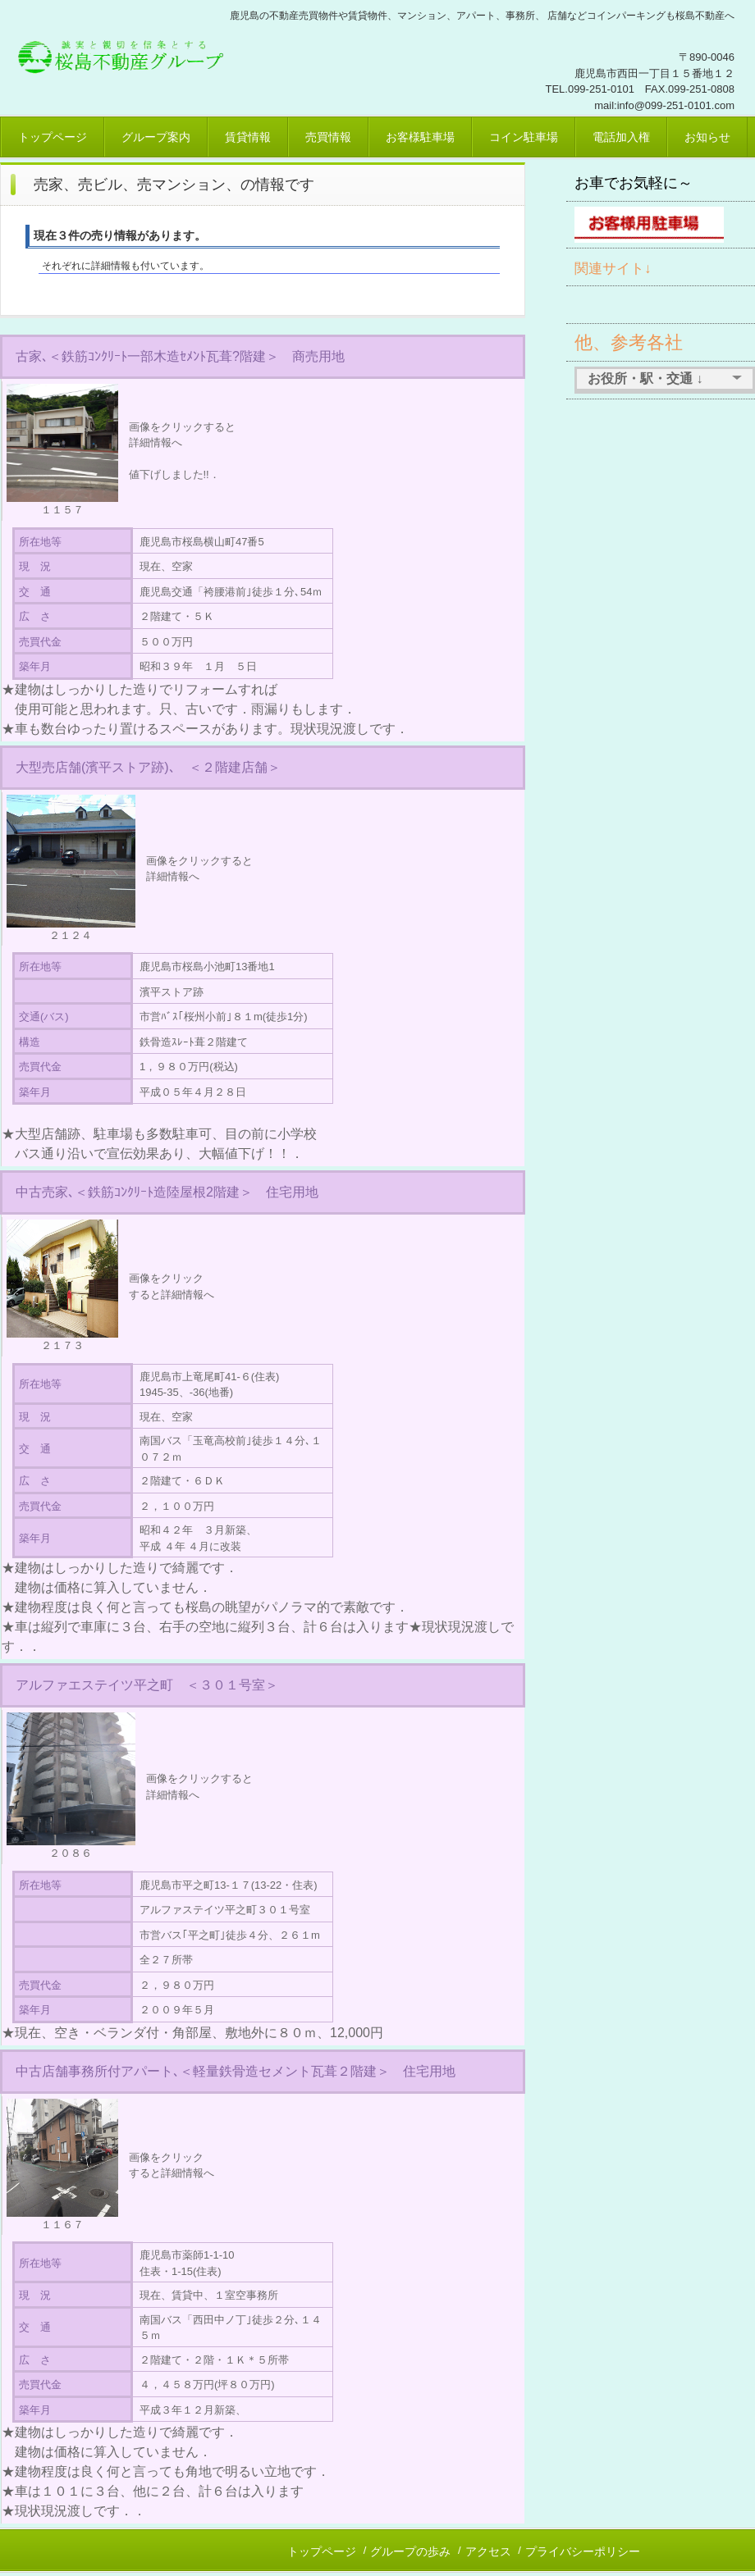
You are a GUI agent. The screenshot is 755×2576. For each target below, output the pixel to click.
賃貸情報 (248, 137)
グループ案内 (155, 137)
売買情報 (328, 137)
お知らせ (707, 137)
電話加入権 (621, 137)
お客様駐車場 (420, 137)
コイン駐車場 (523, 137)
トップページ (52, 137)
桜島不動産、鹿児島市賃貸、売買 (126, 53)
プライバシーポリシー (582, 2551)
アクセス (488, 2551)
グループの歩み (410, 2551)
